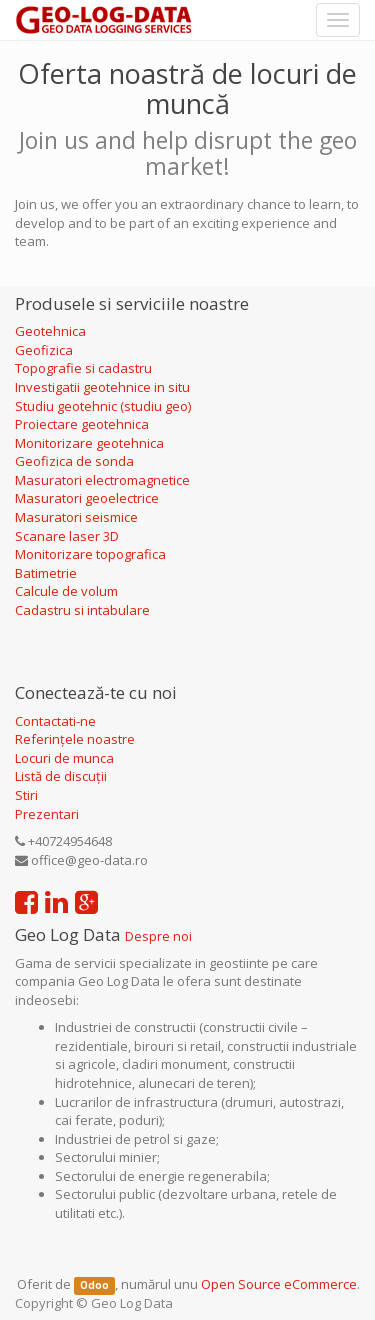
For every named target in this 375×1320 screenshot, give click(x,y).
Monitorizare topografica (90, 554)
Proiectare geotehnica (83, 424)
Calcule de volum (66, 591)
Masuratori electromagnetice (102, 480)
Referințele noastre (75, 739)
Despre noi (158, 936)
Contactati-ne (55, 721)
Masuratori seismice (76, 517)
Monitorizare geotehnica (91, 443)
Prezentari (47, 814)
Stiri (26, 795)
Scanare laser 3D (67, 536)
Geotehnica (50, 331)
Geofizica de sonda (76, 461)
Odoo (94, 1285)
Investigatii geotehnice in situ (102, 387)
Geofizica (44, 350)
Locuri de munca (64, 758)
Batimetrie (46, 573)
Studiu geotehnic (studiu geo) (103, 406)
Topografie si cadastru (83, 368)
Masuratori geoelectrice (88, 498)
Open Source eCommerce (279, 1284)
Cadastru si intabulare (82, 610)
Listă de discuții (61, 776)
